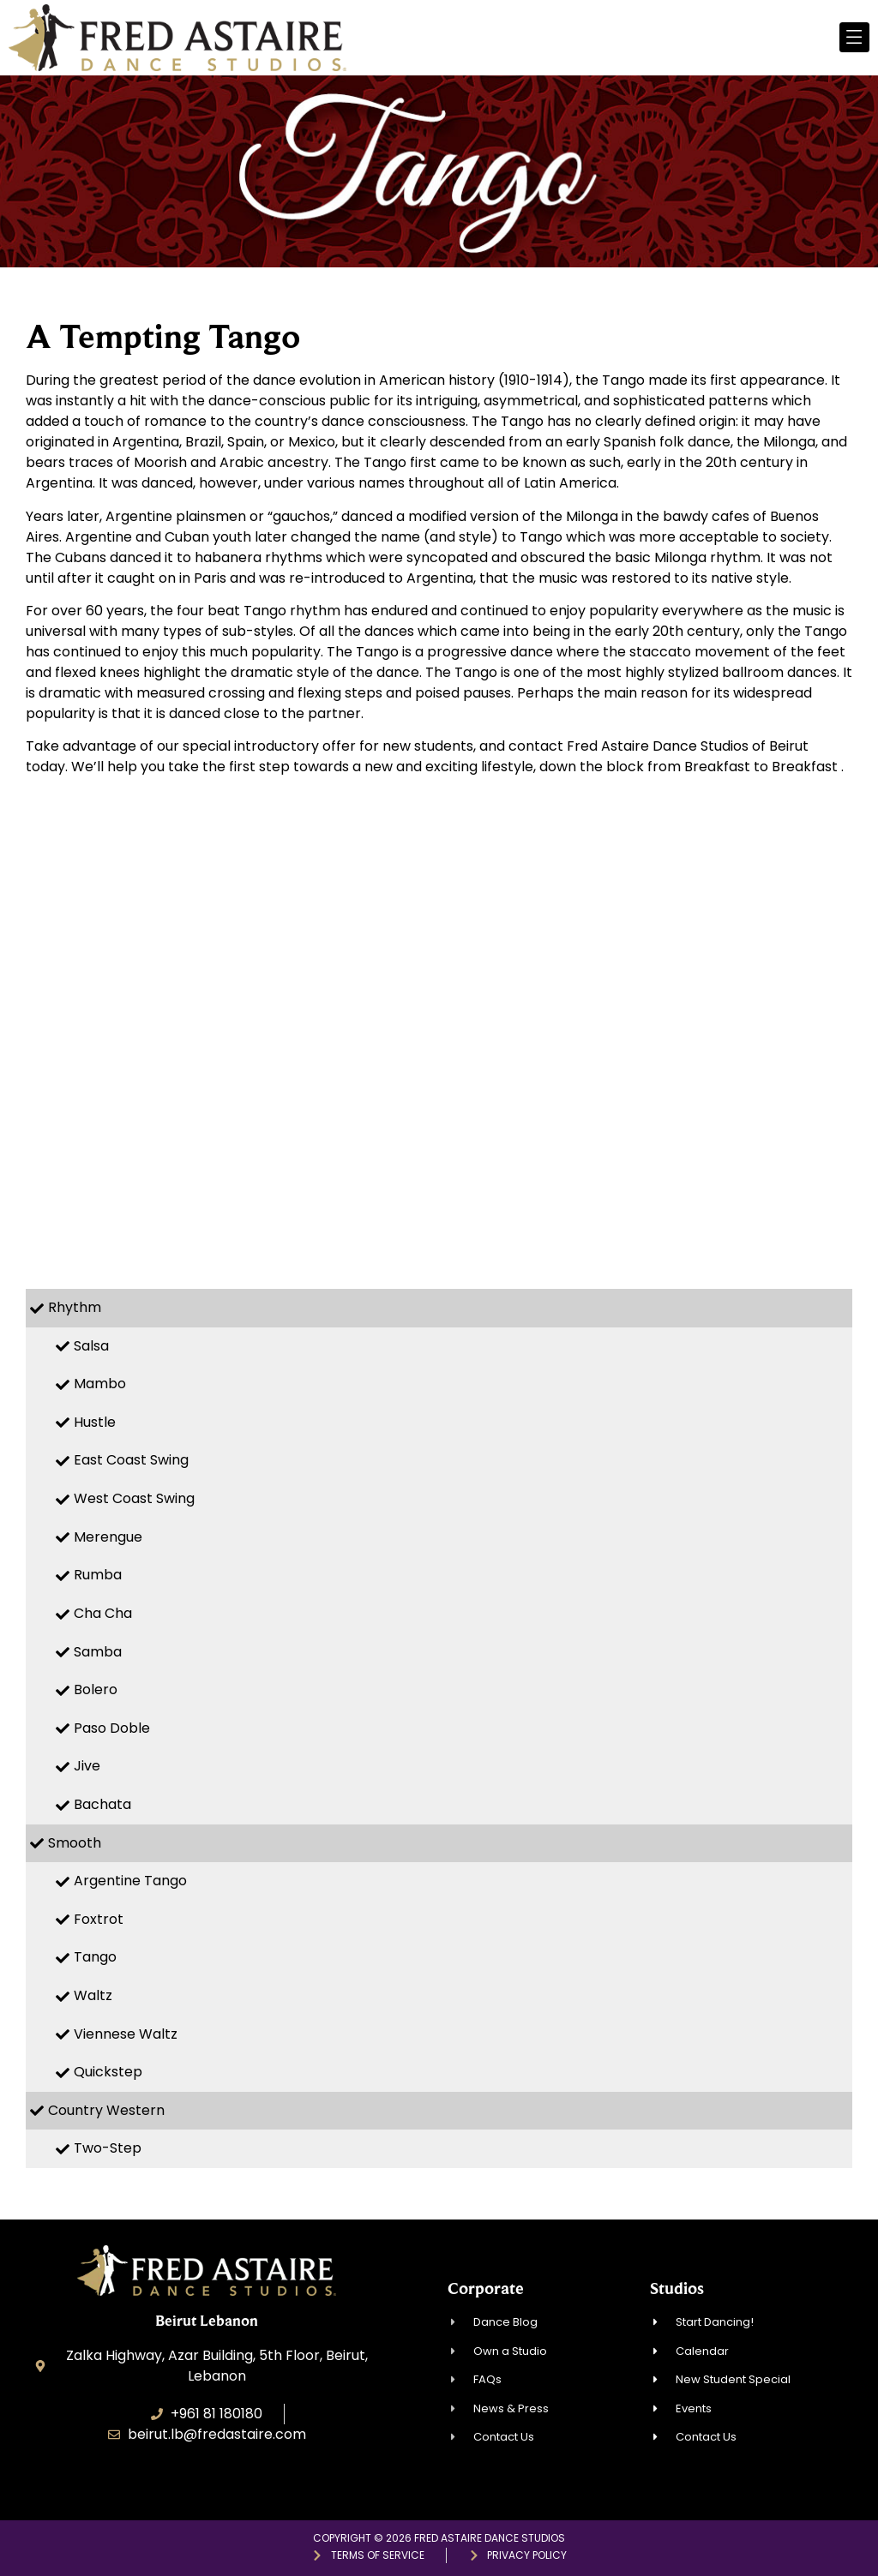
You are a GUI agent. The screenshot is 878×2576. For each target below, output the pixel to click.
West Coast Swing (134, 1498)
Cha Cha (103, 1613)
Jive (87, 1766)
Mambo (100, 1383)
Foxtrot (98, 1919)
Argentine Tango (130, 1880)
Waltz (93, 1995)
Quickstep (108, 2072)
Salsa (91, 1346)
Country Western (106, 2110)
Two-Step (107, 2148)
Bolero (95, 1689)
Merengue (108, 1537)
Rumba (98, 1575)
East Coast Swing (131, 1460)
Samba (98, 1652)
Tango (95, 1957)
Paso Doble (112, 1728)
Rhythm (74, 1307)
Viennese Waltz (125, 2034)
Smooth (74, 1843)
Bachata (102, 1804)
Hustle (95, 1422)
